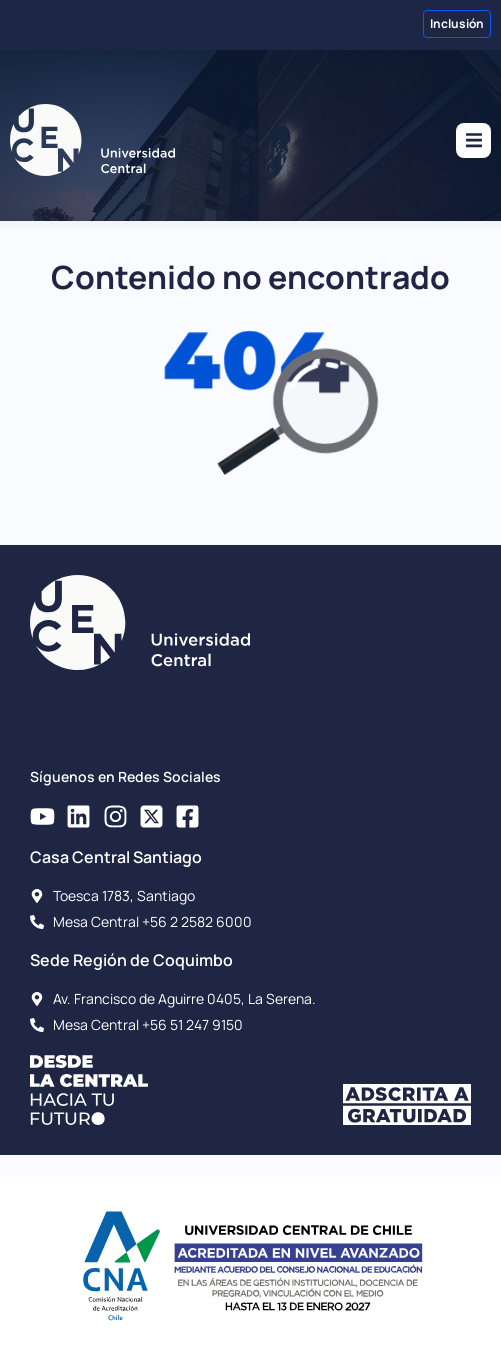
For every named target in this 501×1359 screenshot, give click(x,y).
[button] (473, 140)
